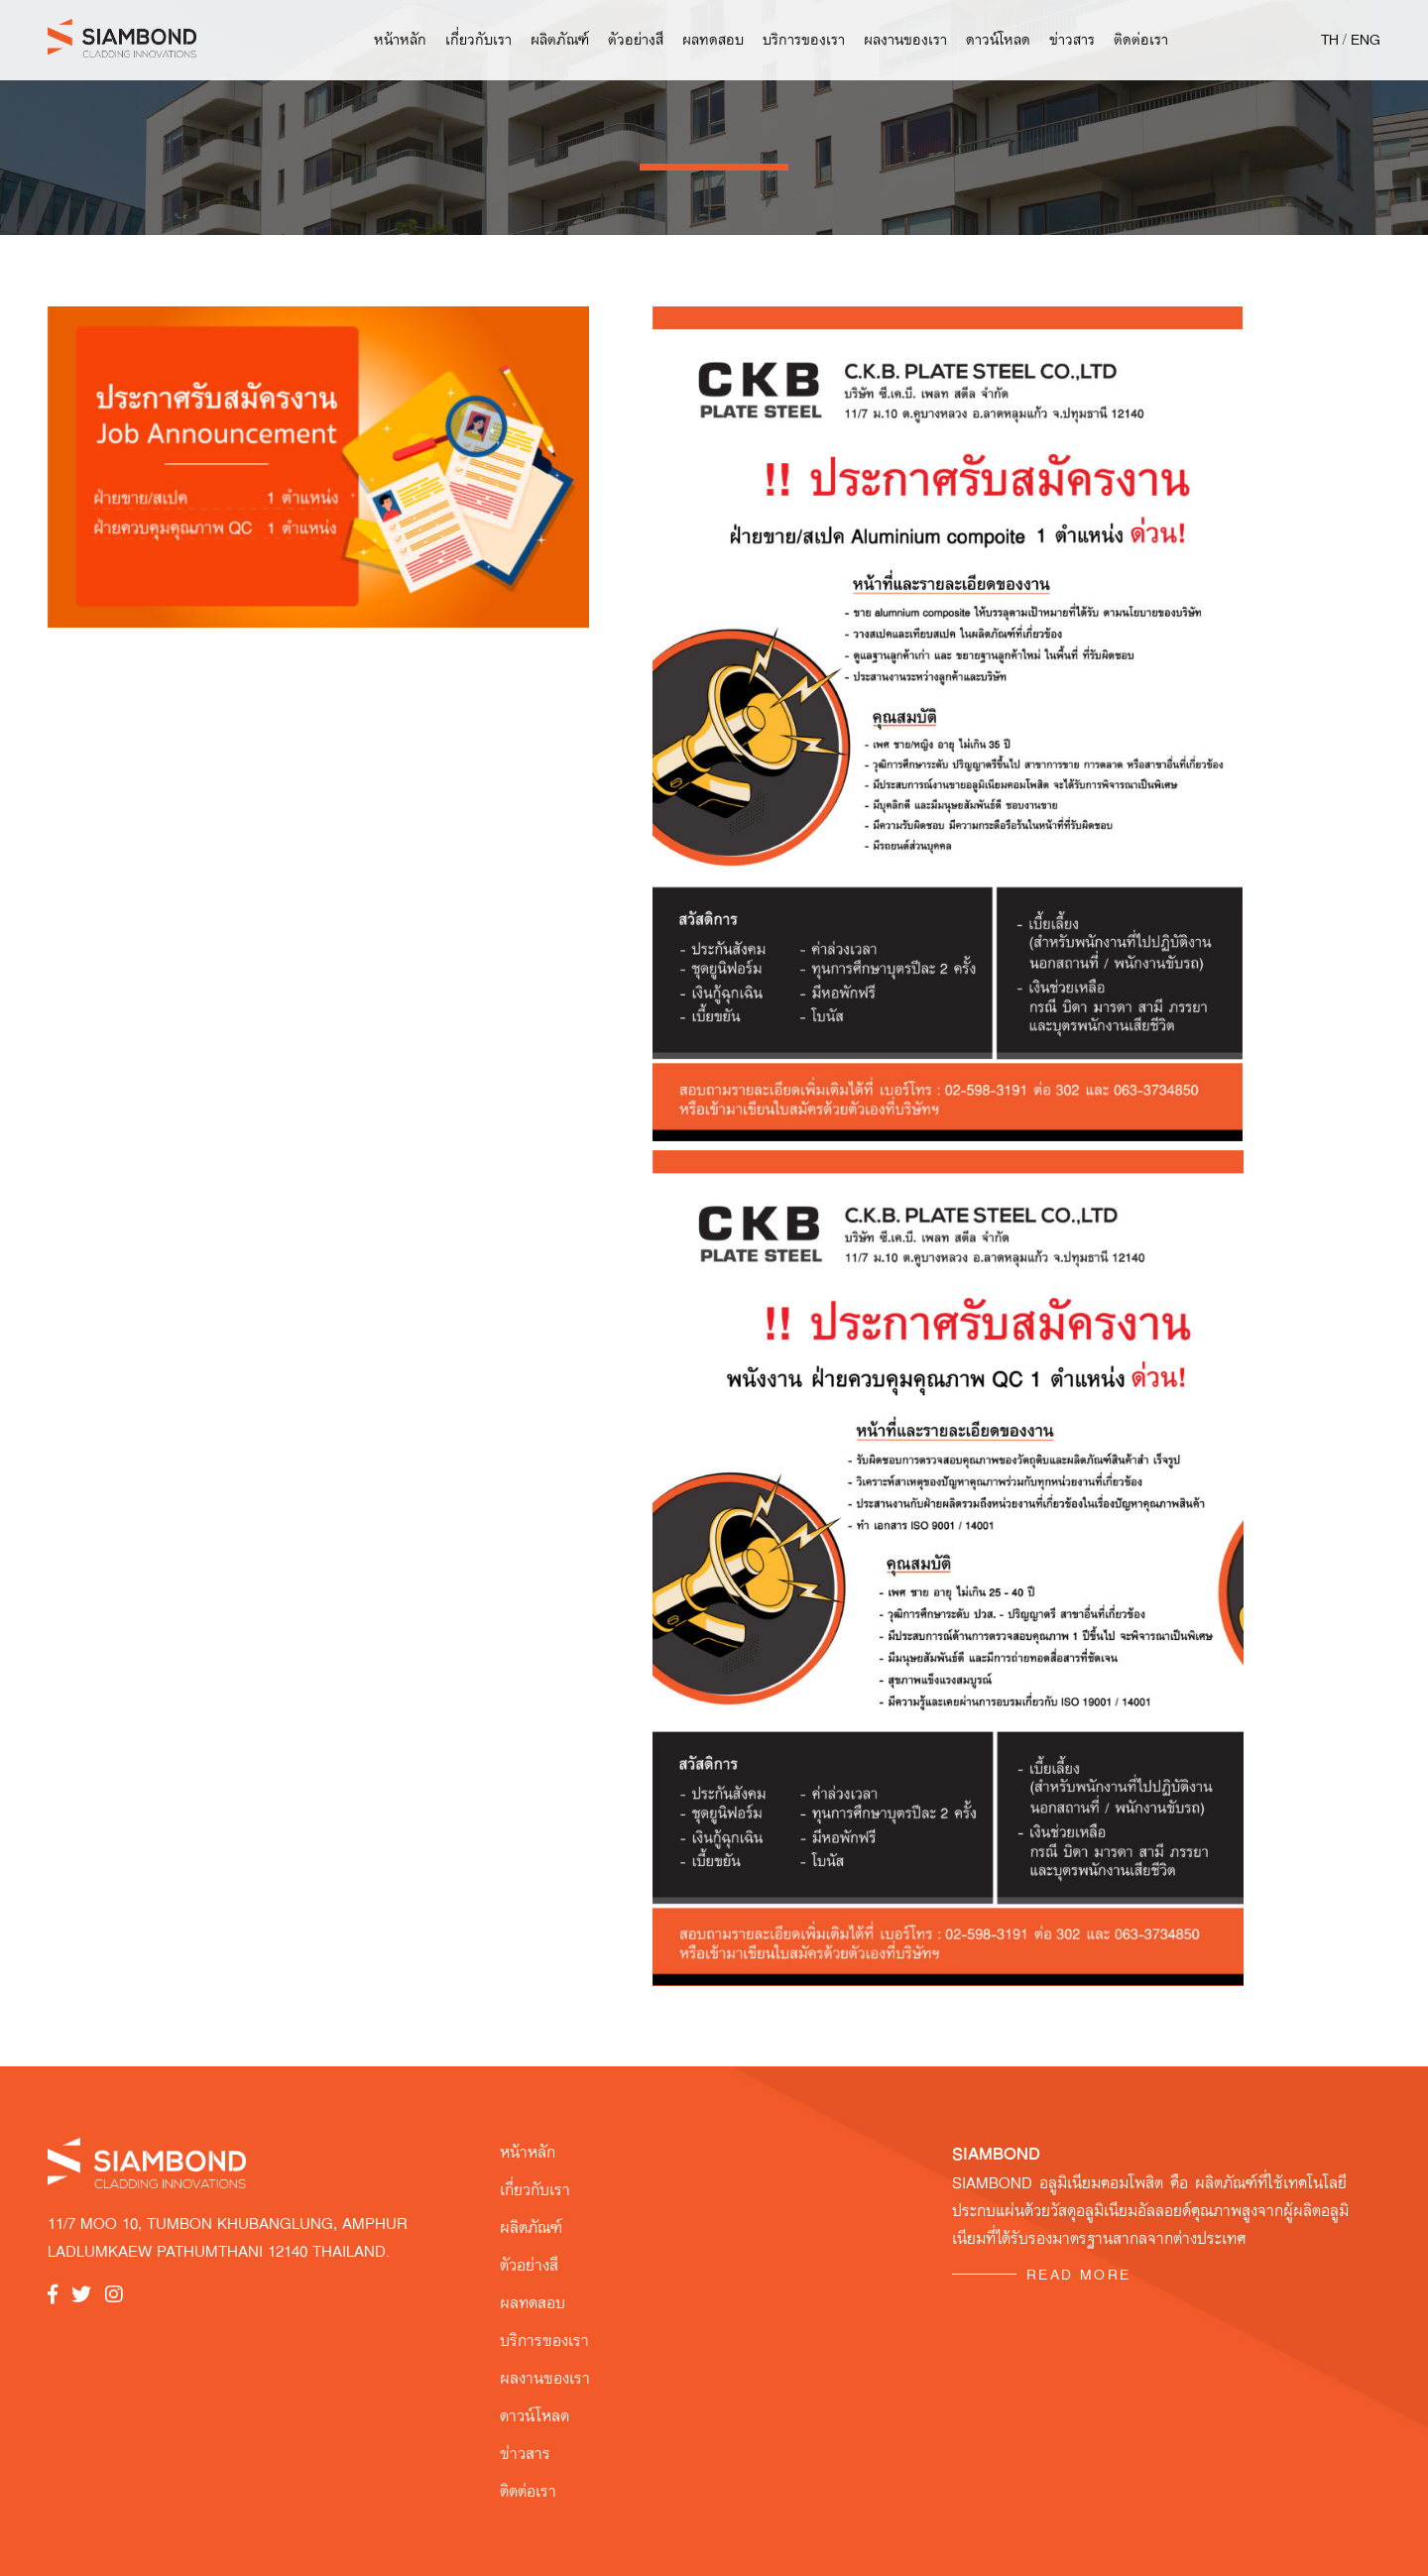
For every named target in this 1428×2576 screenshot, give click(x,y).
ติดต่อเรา (1141, 40)
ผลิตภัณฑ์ (560, 40)
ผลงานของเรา (905, 40)
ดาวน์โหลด (998, 40)
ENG (1365, 40)
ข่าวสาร (1072, 40)
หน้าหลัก (400, 40)
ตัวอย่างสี (635, 40)
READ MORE (1078, 2274)
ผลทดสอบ (713, 40)
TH (1330, 40)
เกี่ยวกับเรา (478, 40)
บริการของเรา (804, 40)
